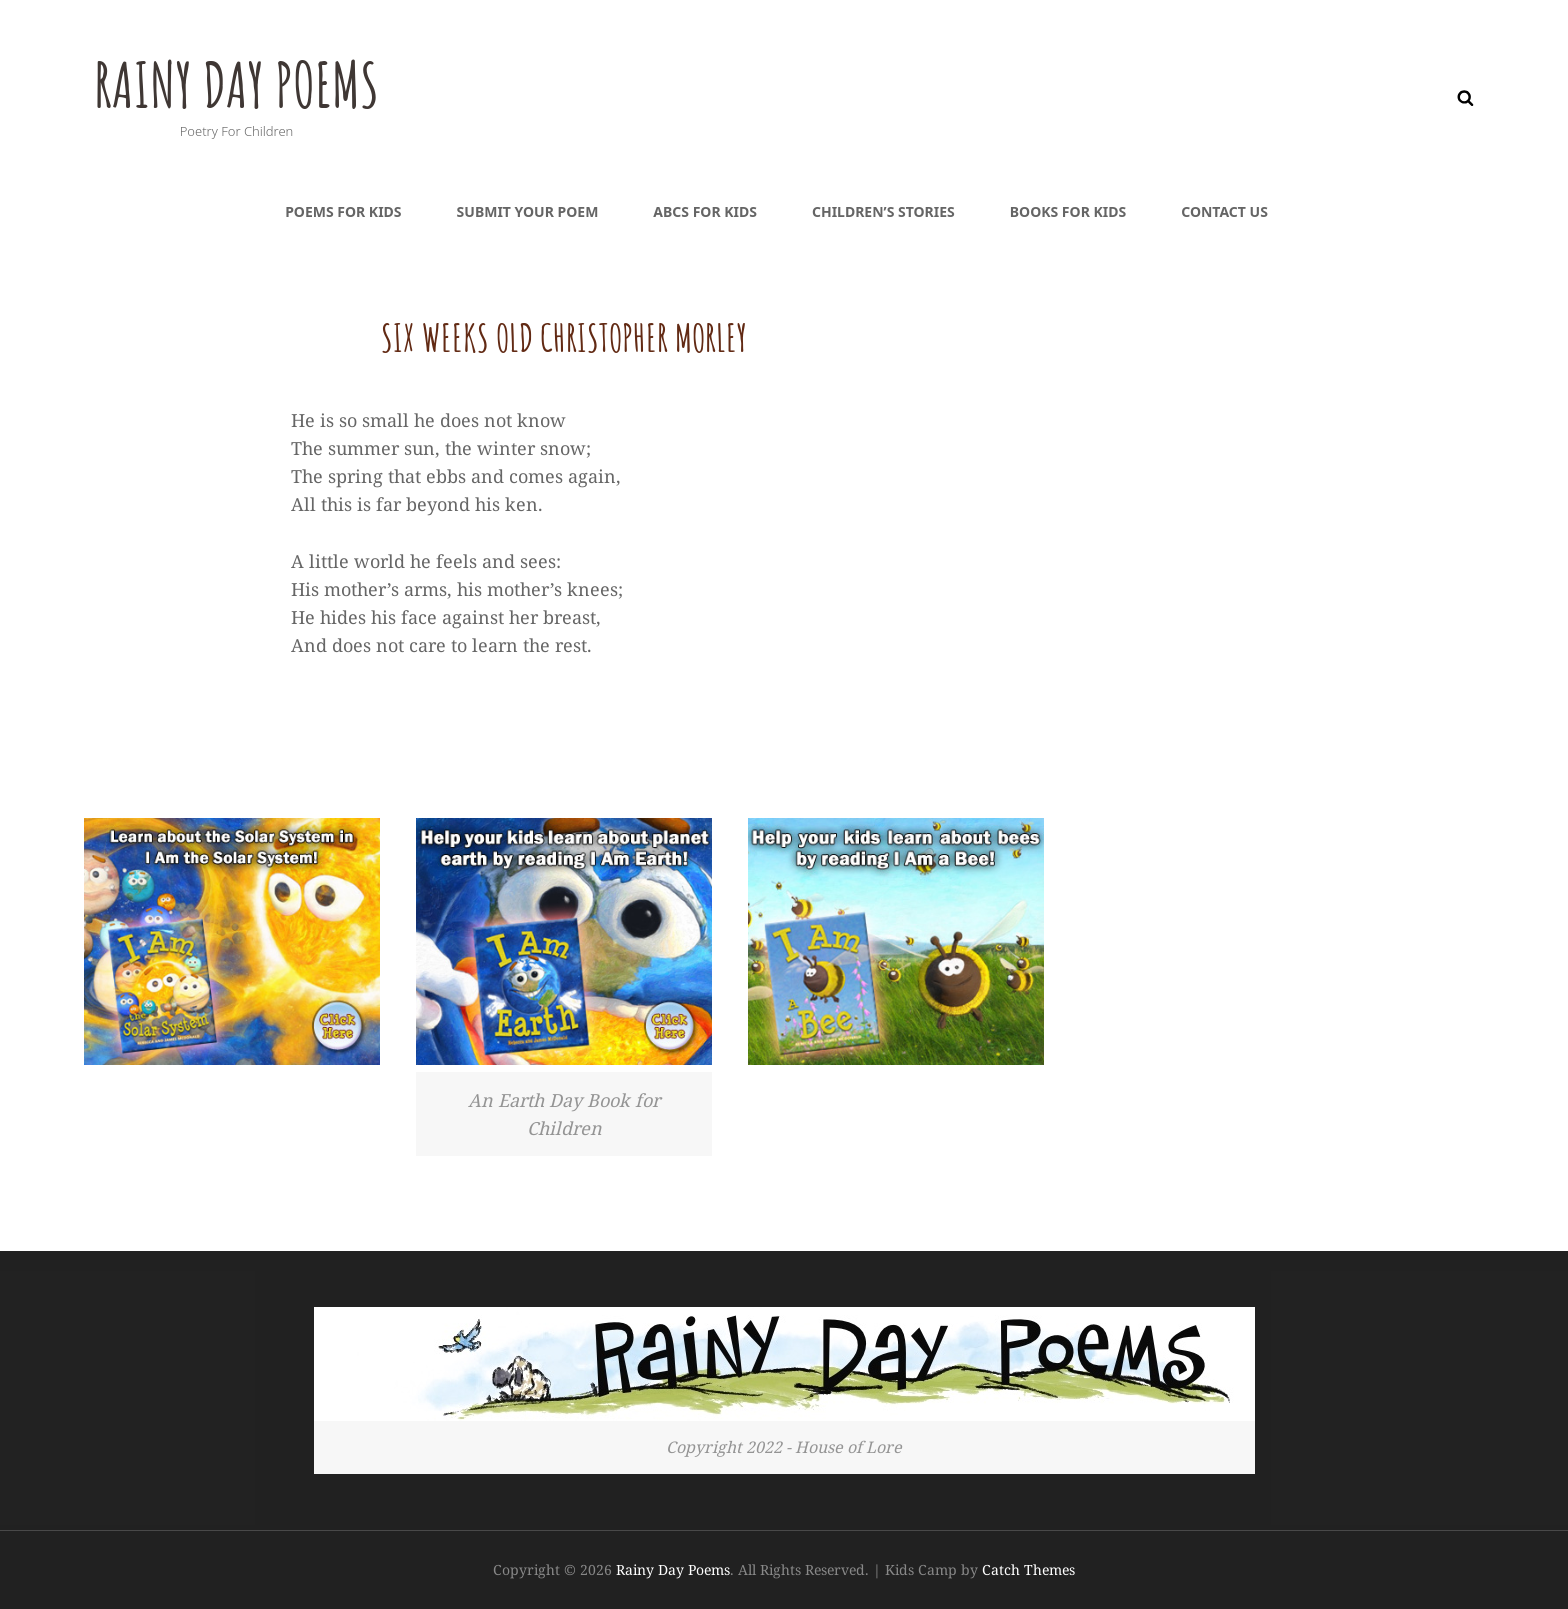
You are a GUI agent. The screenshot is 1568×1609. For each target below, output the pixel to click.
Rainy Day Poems (256, 81)
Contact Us (1224, 211)
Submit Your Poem (528, 211)
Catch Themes (1028, 1569)
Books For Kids (1068, 211)
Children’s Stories (883, 211)
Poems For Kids (343, 211)
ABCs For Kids (705, 211)
